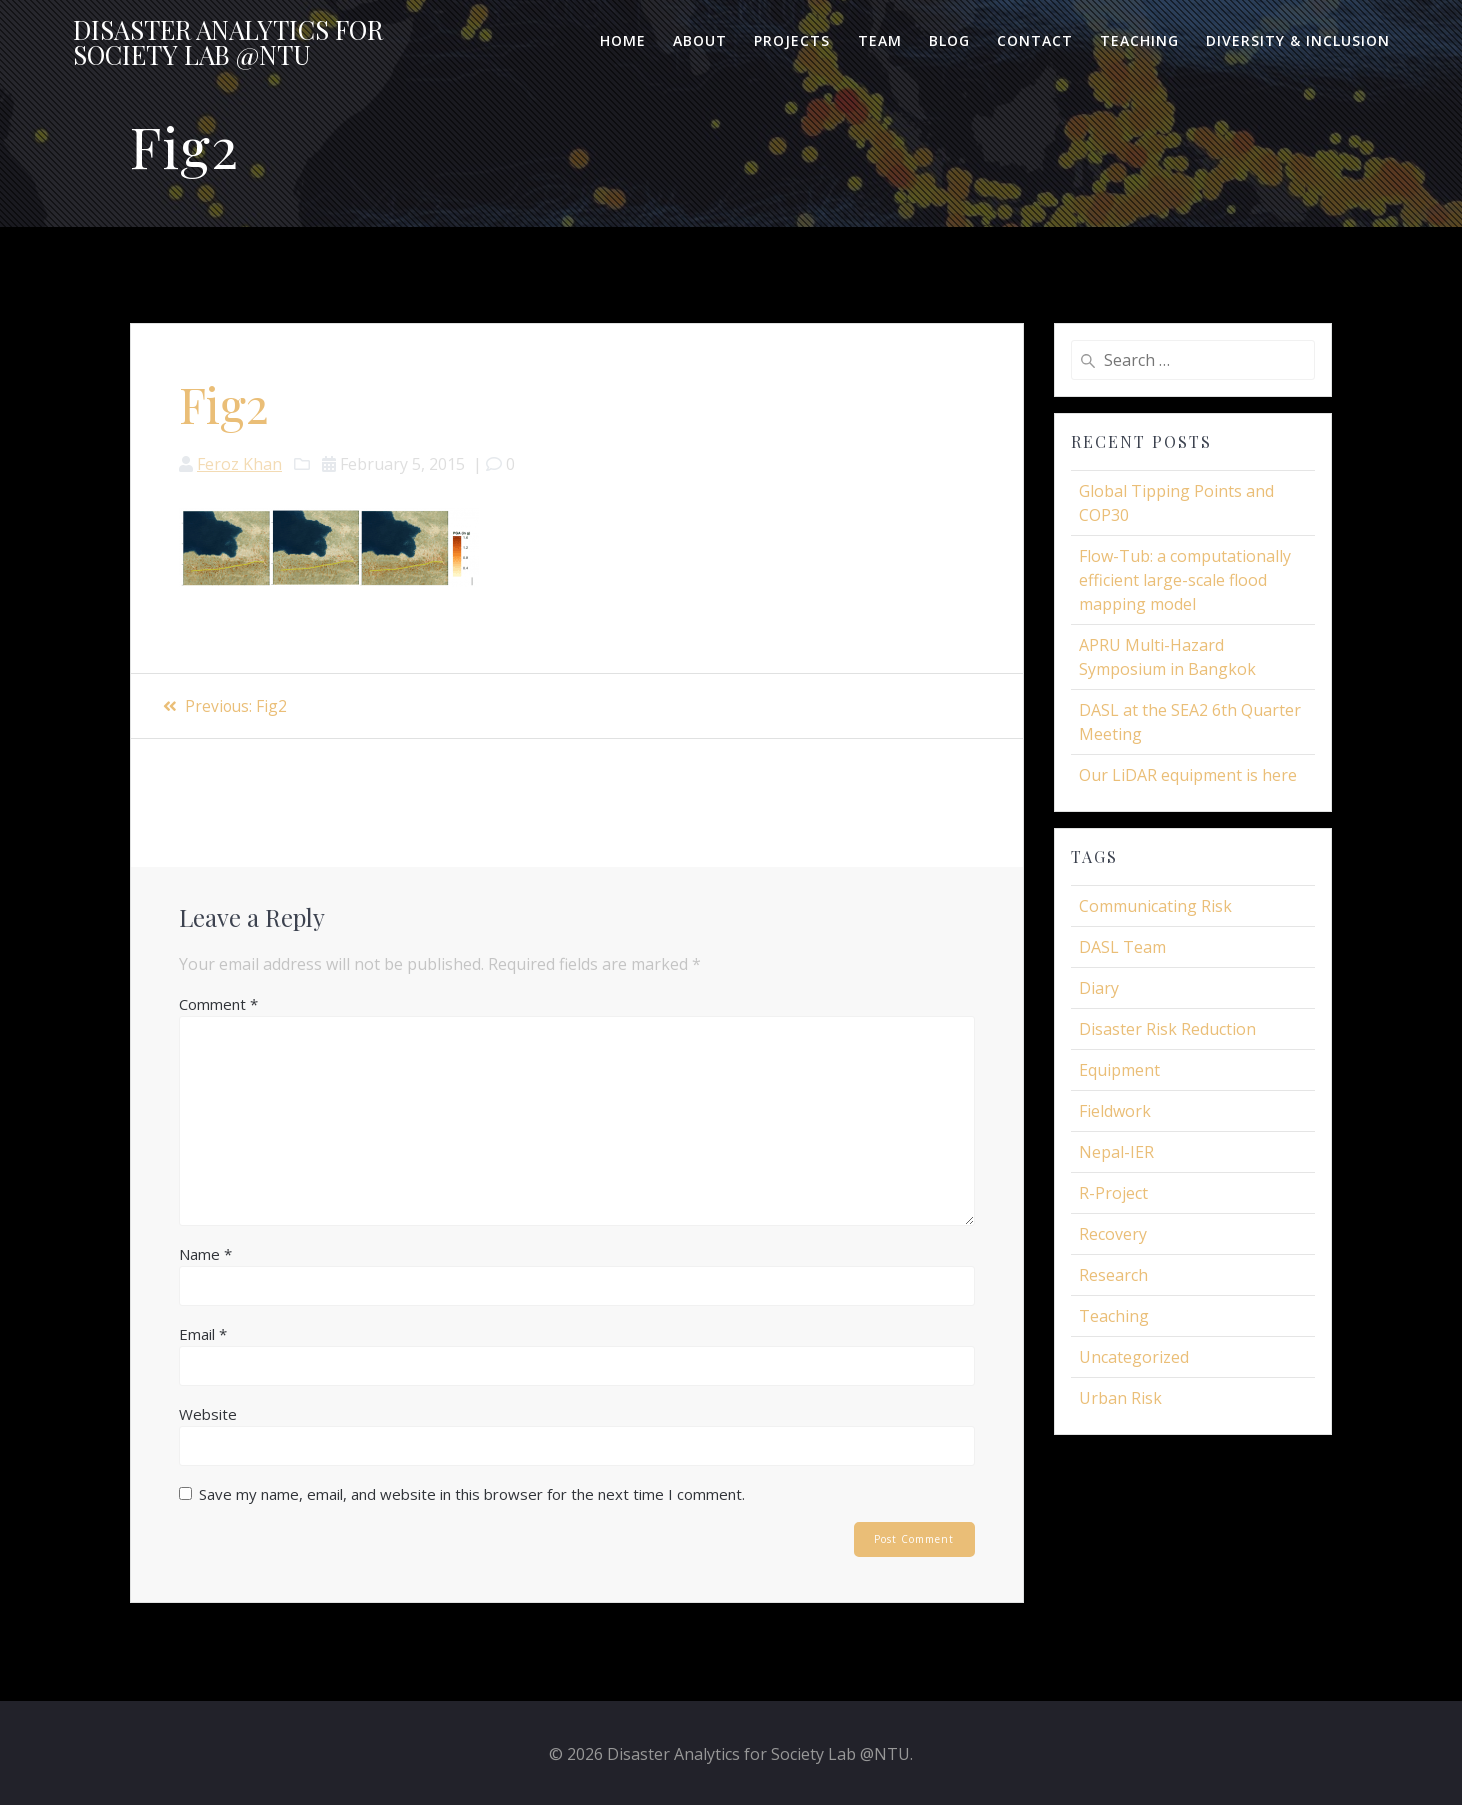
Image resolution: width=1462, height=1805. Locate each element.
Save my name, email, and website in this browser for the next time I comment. (472, 1494)
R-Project (1113, 1193)
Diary (1099, 988)
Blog (949, 40)
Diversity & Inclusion (1298, 40)
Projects (792, 40)
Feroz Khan (239, 464)
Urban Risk (1120, 1398)
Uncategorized (1134, 1357)
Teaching (1139, 40)
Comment (218, 1004)
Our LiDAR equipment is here (1188, 775)
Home (623, 40)
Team (880, 40)
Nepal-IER (1116, 1152)
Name (205, 1254)
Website (208, 1414)
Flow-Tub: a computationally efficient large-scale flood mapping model (1185, 580)
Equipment (1119, 1070)
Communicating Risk (1155, 906)
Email (203, 1334)
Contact (1035, 40)
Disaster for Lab (228, 42)
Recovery (1113, 1234)
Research (1113, 1275)
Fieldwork (1115, 1111)
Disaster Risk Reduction (1167, 1029)
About (700, 40)
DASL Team (1122, 947)
